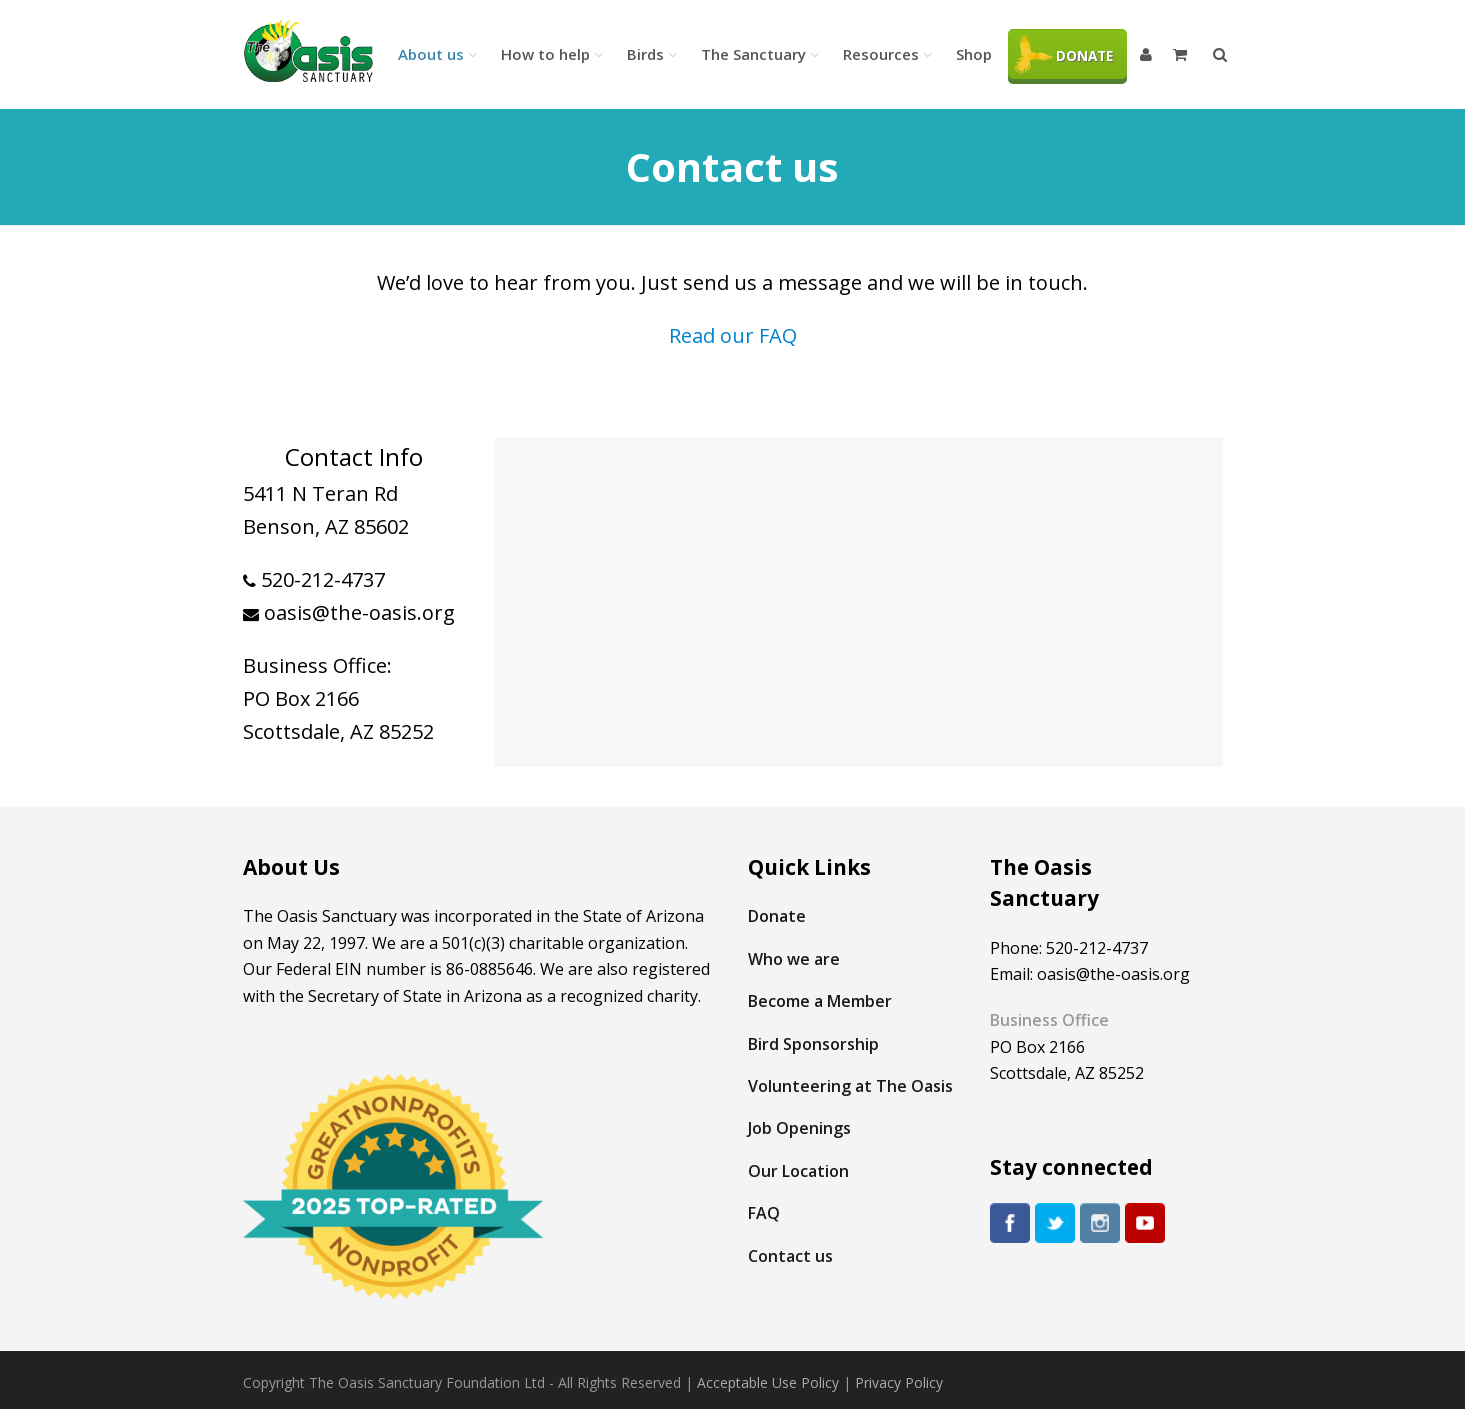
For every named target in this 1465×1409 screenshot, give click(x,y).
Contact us (790, 1256)
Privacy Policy (899, 1382)
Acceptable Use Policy (768, 1382)
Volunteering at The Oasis (850, 1086)
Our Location (798, 1171)
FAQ (764, 1213)
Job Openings (799, 1128)
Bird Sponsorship (813, 1044)
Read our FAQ (733, 335)
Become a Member (820, 1001)
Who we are (794, 959)
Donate (777, 916)
